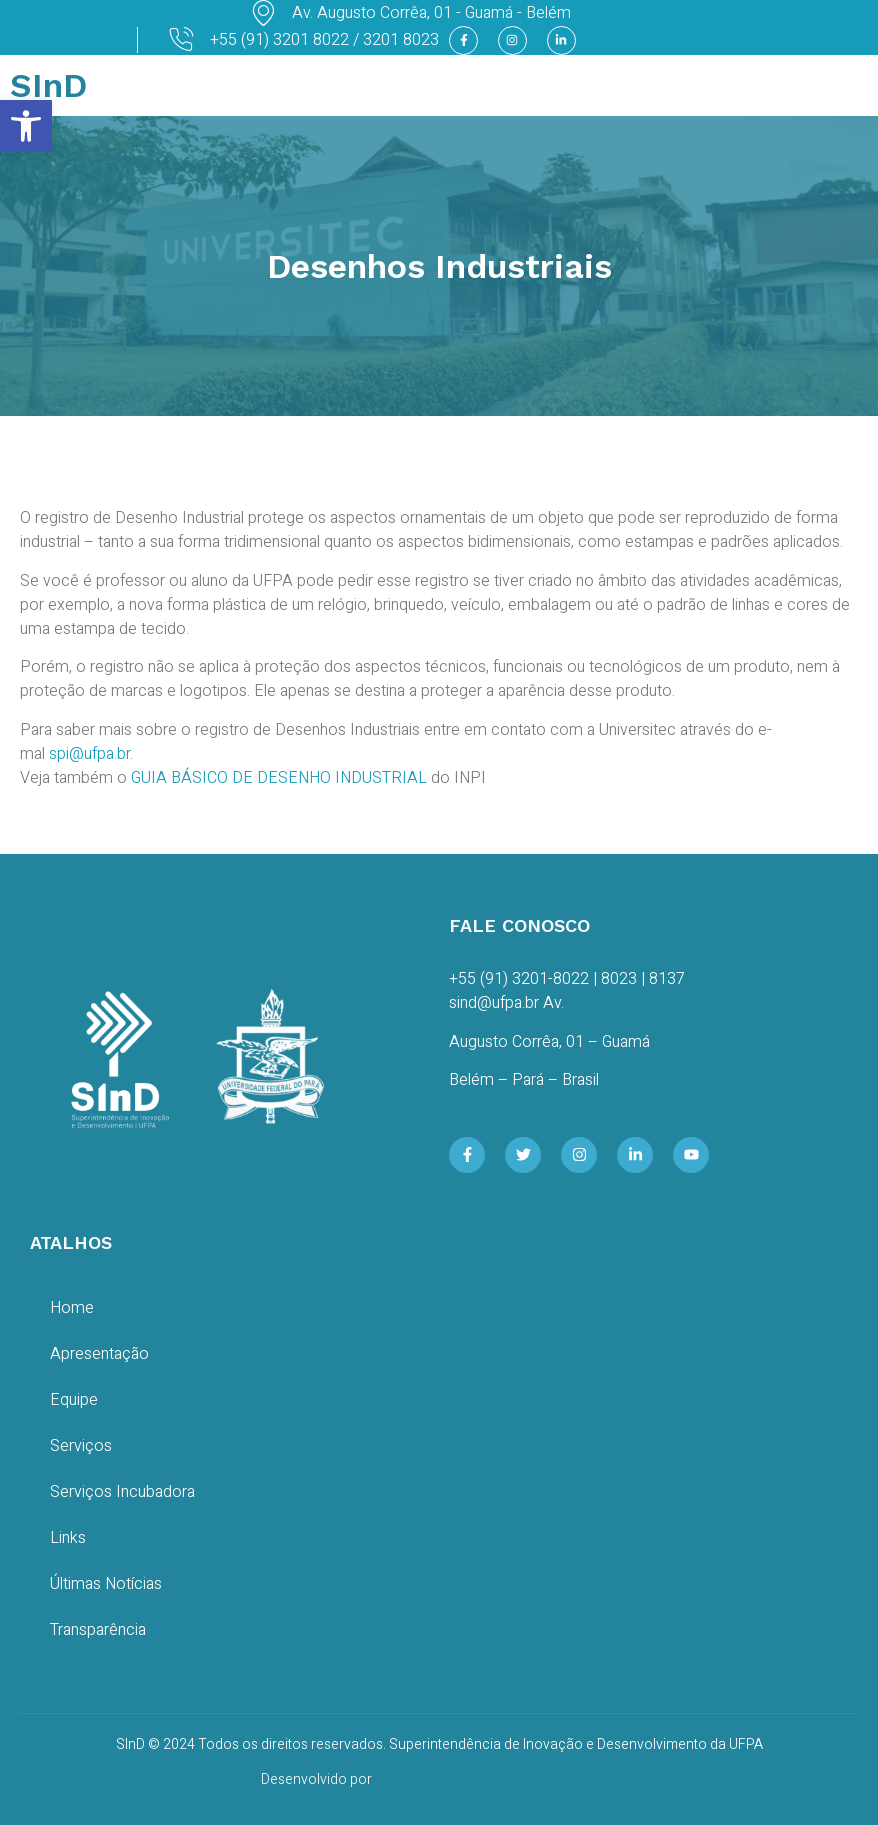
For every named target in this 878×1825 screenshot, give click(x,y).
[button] (26, 126)
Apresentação (99, 1354)
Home (72, 1308)
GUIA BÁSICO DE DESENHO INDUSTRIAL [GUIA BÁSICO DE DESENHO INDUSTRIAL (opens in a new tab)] (279, 778)
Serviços (81, 1446)
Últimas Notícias (106, 1584)
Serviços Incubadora (122, 1492)
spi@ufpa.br (89, 754)
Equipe (74, 1400)
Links (68, 1538)
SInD (48, 85)
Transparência (98, 1630)
